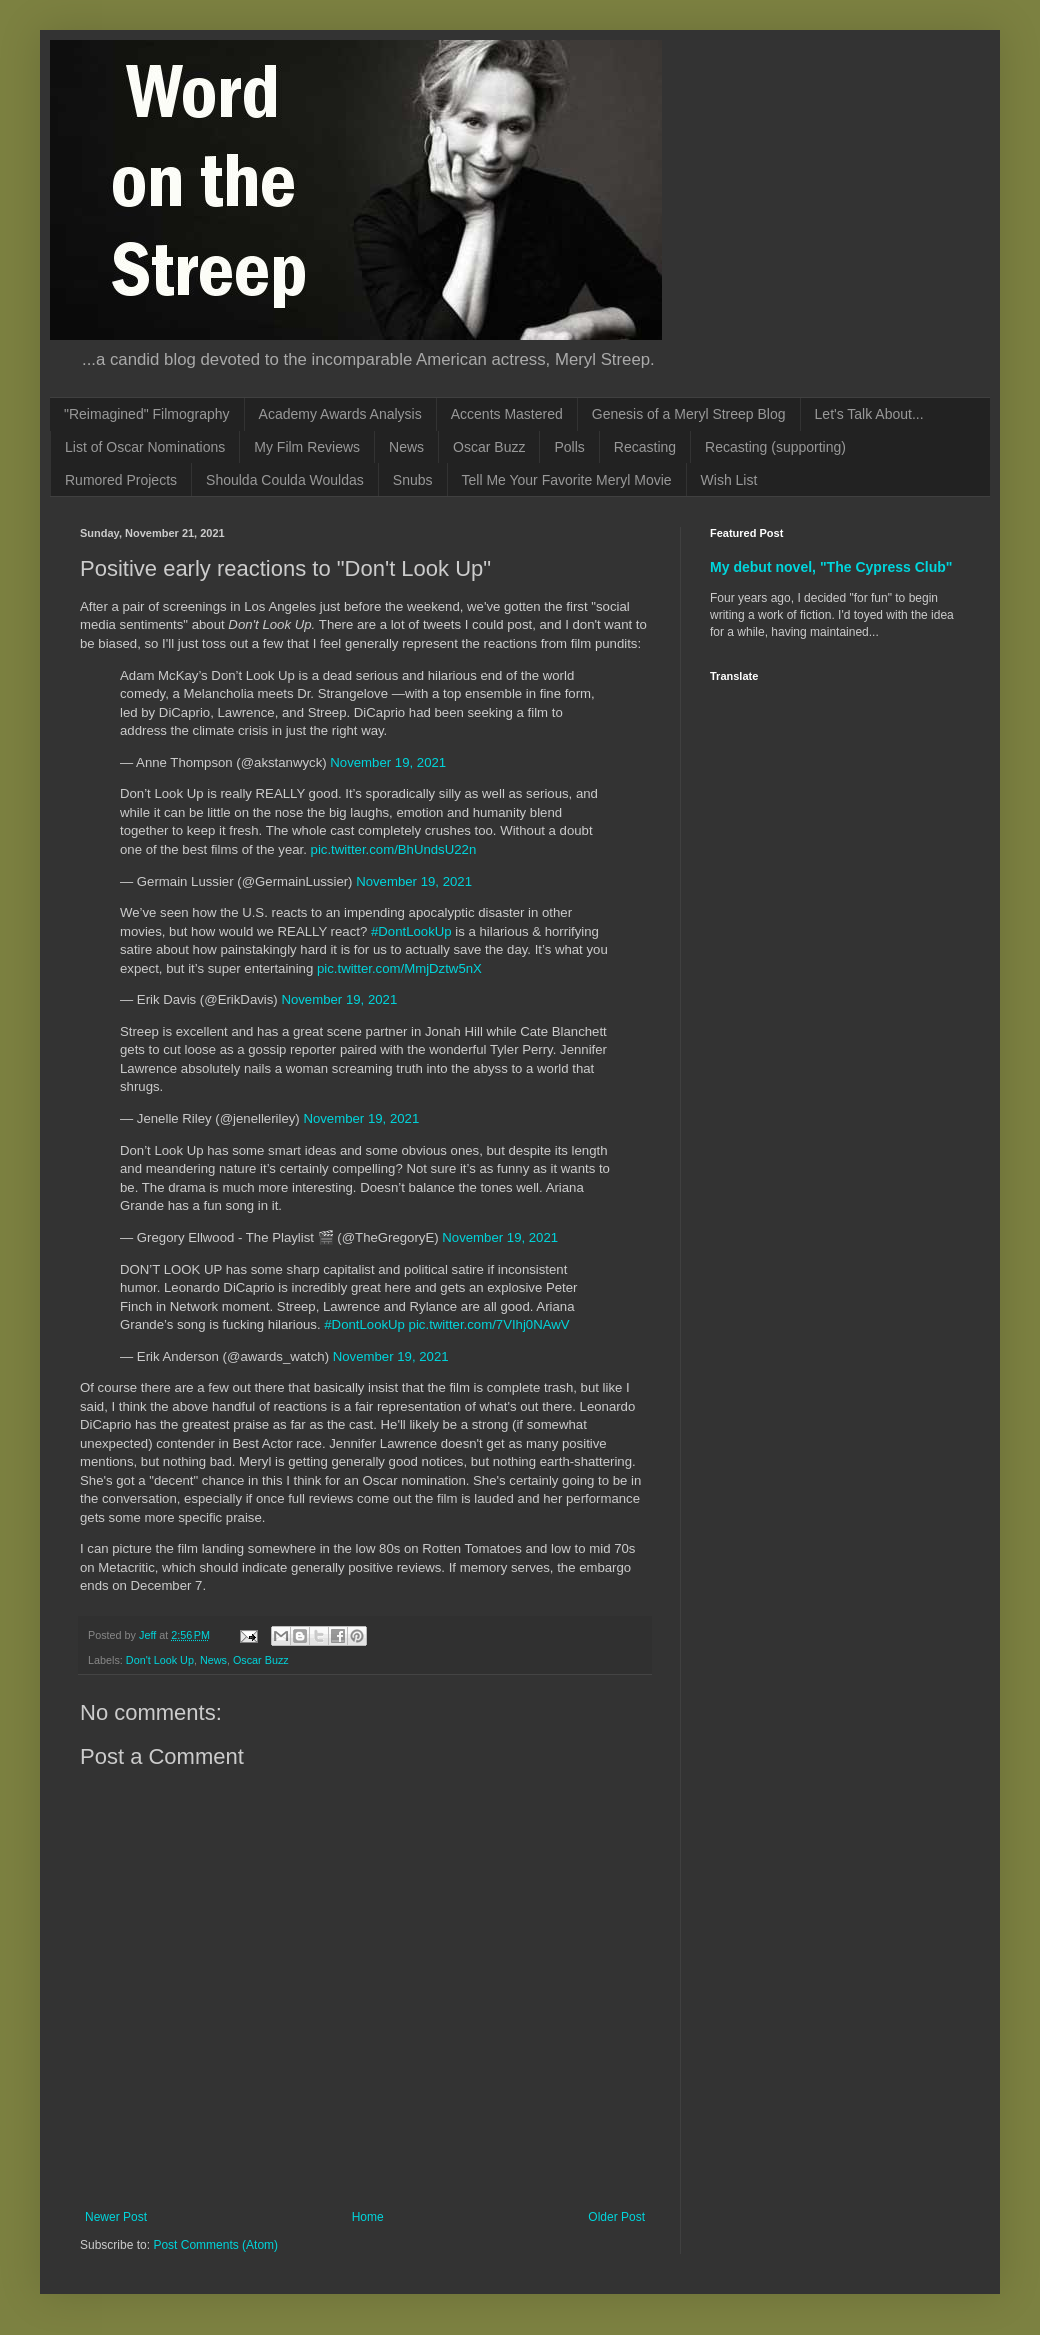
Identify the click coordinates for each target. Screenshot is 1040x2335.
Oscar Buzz (489, 447)
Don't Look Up (160, 1660)
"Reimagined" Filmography (147, 414)
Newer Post (116, 2217)
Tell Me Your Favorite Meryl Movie (567, 480)
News (406, 447)
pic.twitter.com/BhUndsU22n (394, 849)
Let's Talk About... (869, 414)
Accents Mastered (507, 414)
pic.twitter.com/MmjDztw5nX (399, 968)
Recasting (645, 447)
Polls (569, 447)
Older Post (616, 2217)
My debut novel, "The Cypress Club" (831, 567)
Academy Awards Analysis (340, 414)
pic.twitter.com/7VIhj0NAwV (489, 1324)
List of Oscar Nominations (145, 447)
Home (368, 2217)
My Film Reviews (307, 447)
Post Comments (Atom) (215, 2245)
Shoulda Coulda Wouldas (285, 480)
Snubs (413, 480)
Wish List (729, 480)
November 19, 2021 (388, 762)
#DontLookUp (411, 931)
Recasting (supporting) (775, 447)
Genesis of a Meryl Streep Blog (689, 414)
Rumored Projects (121, 480)
